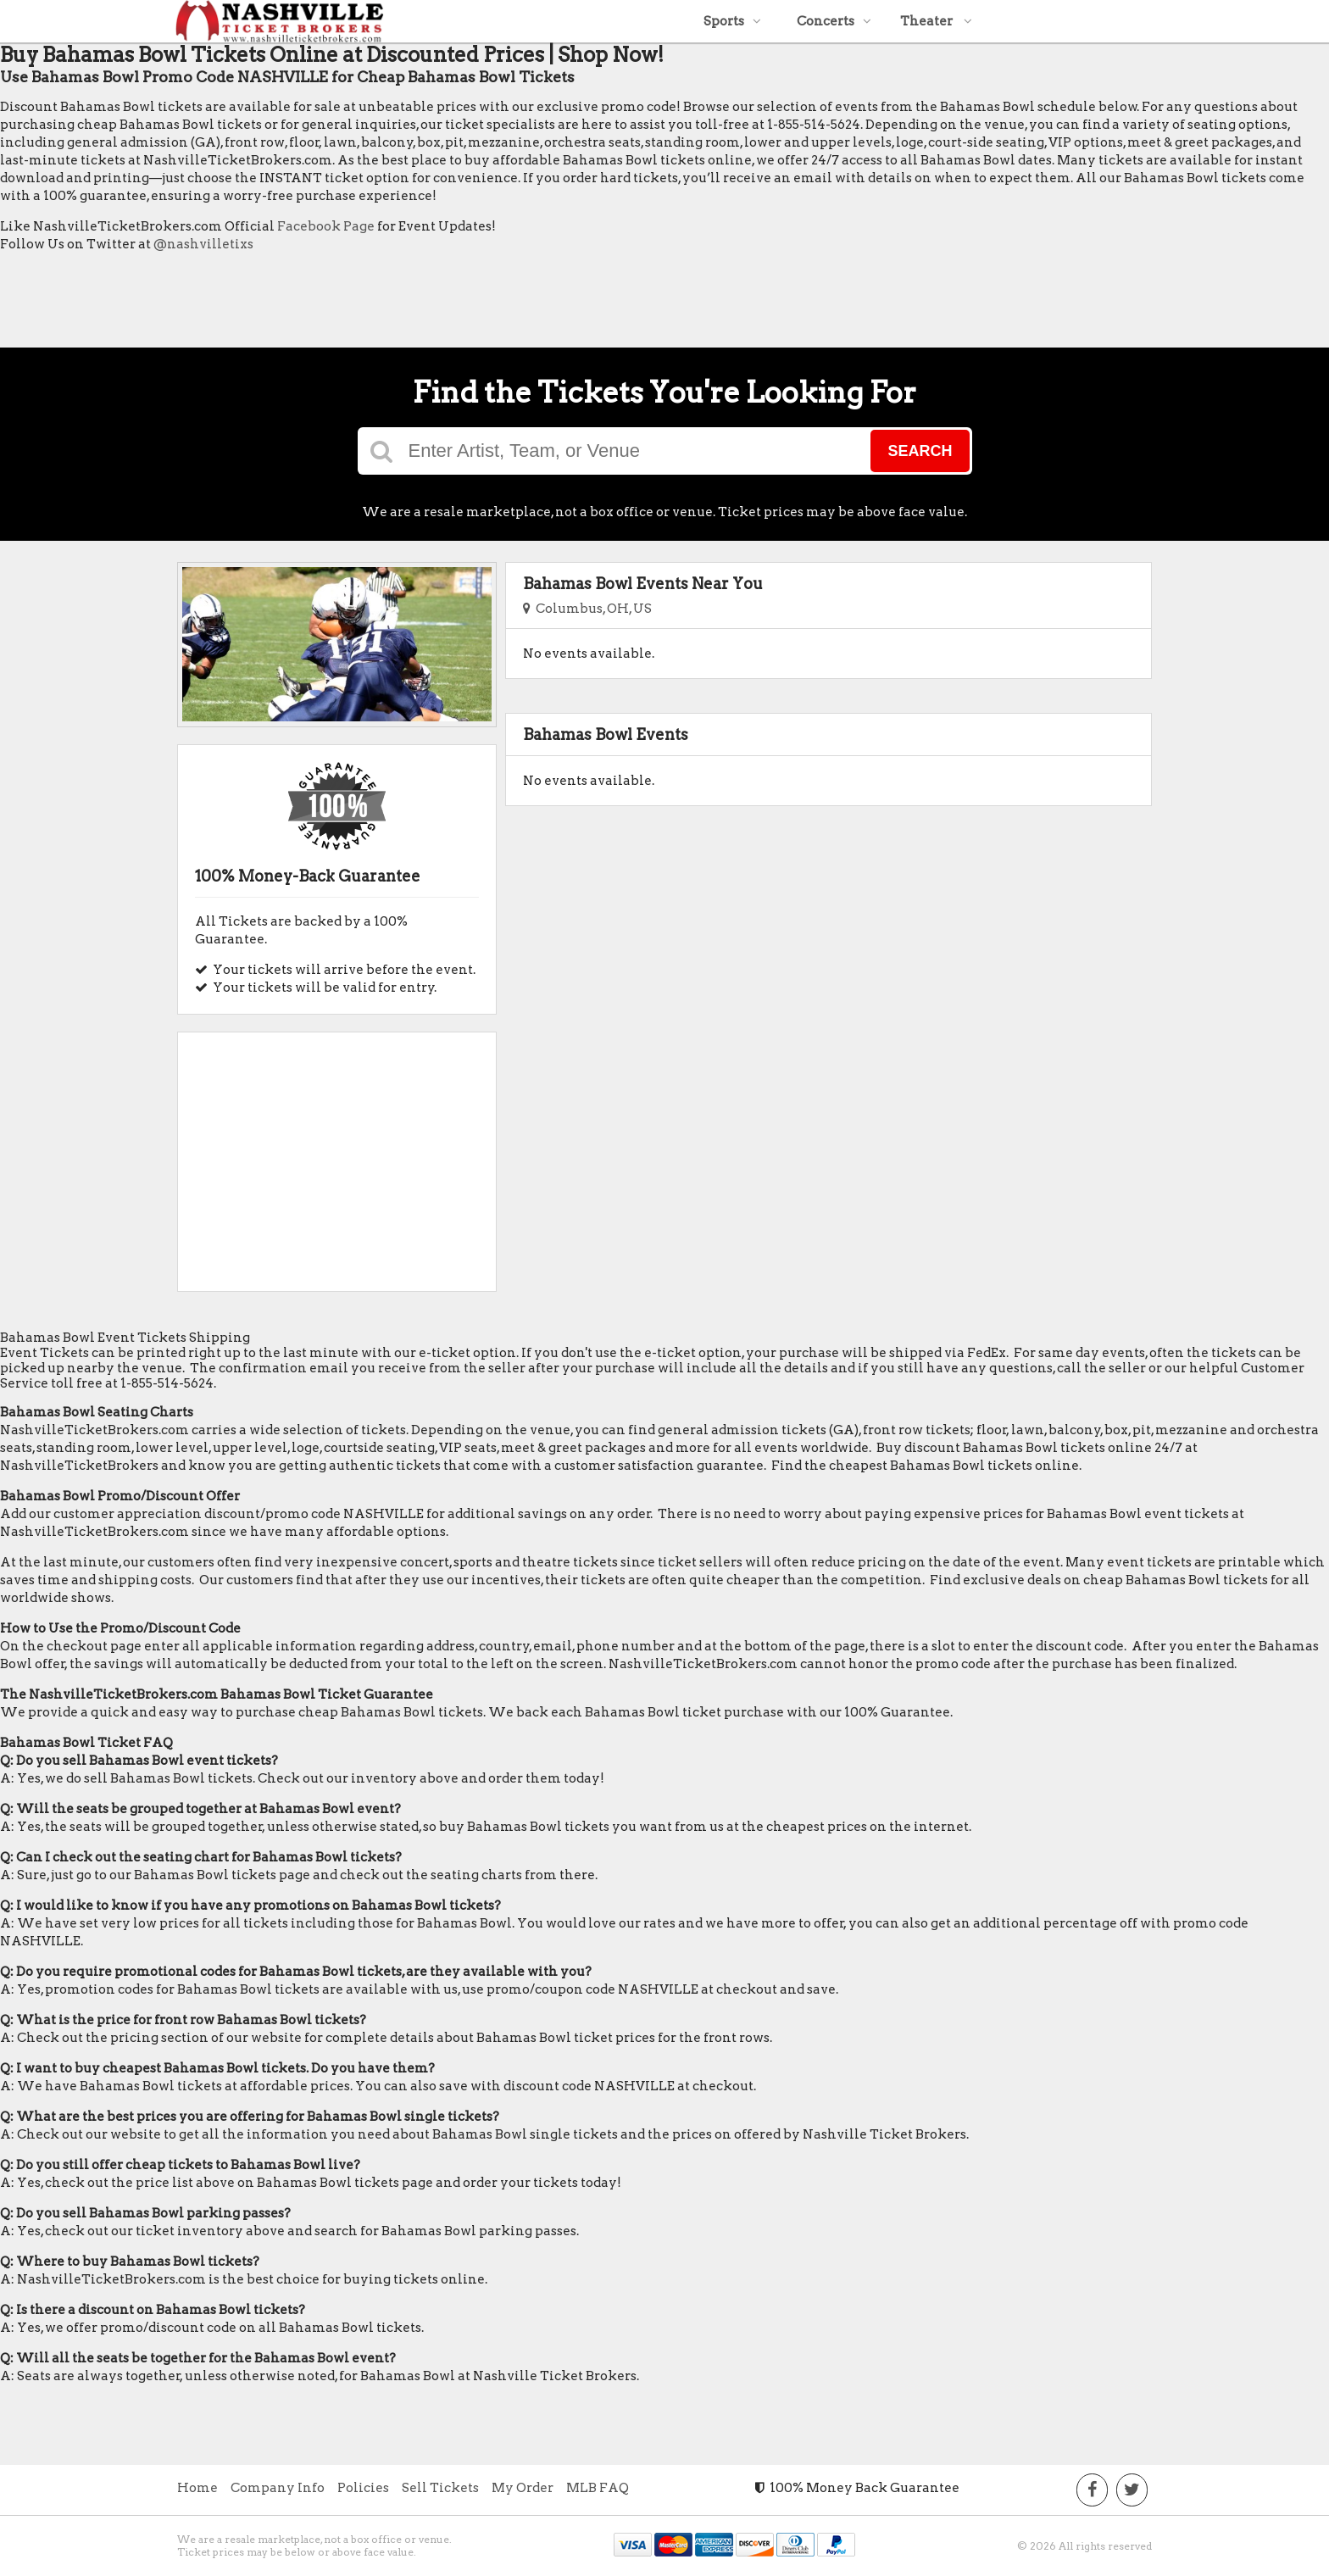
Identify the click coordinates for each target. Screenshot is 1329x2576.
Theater (936, 21)
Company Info (278, 2487)
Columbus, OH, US (587, 608)
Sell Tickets (440, 2487)
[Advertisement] (308, 304)
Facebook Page (326, 226)
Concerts (834, 21)
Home (197, 2487)
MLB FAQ (597, 2487)
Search (919, 450)
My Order (522, 2487)
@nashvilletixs (203, 244)
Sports (732, 21)
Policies (363, 2487)
